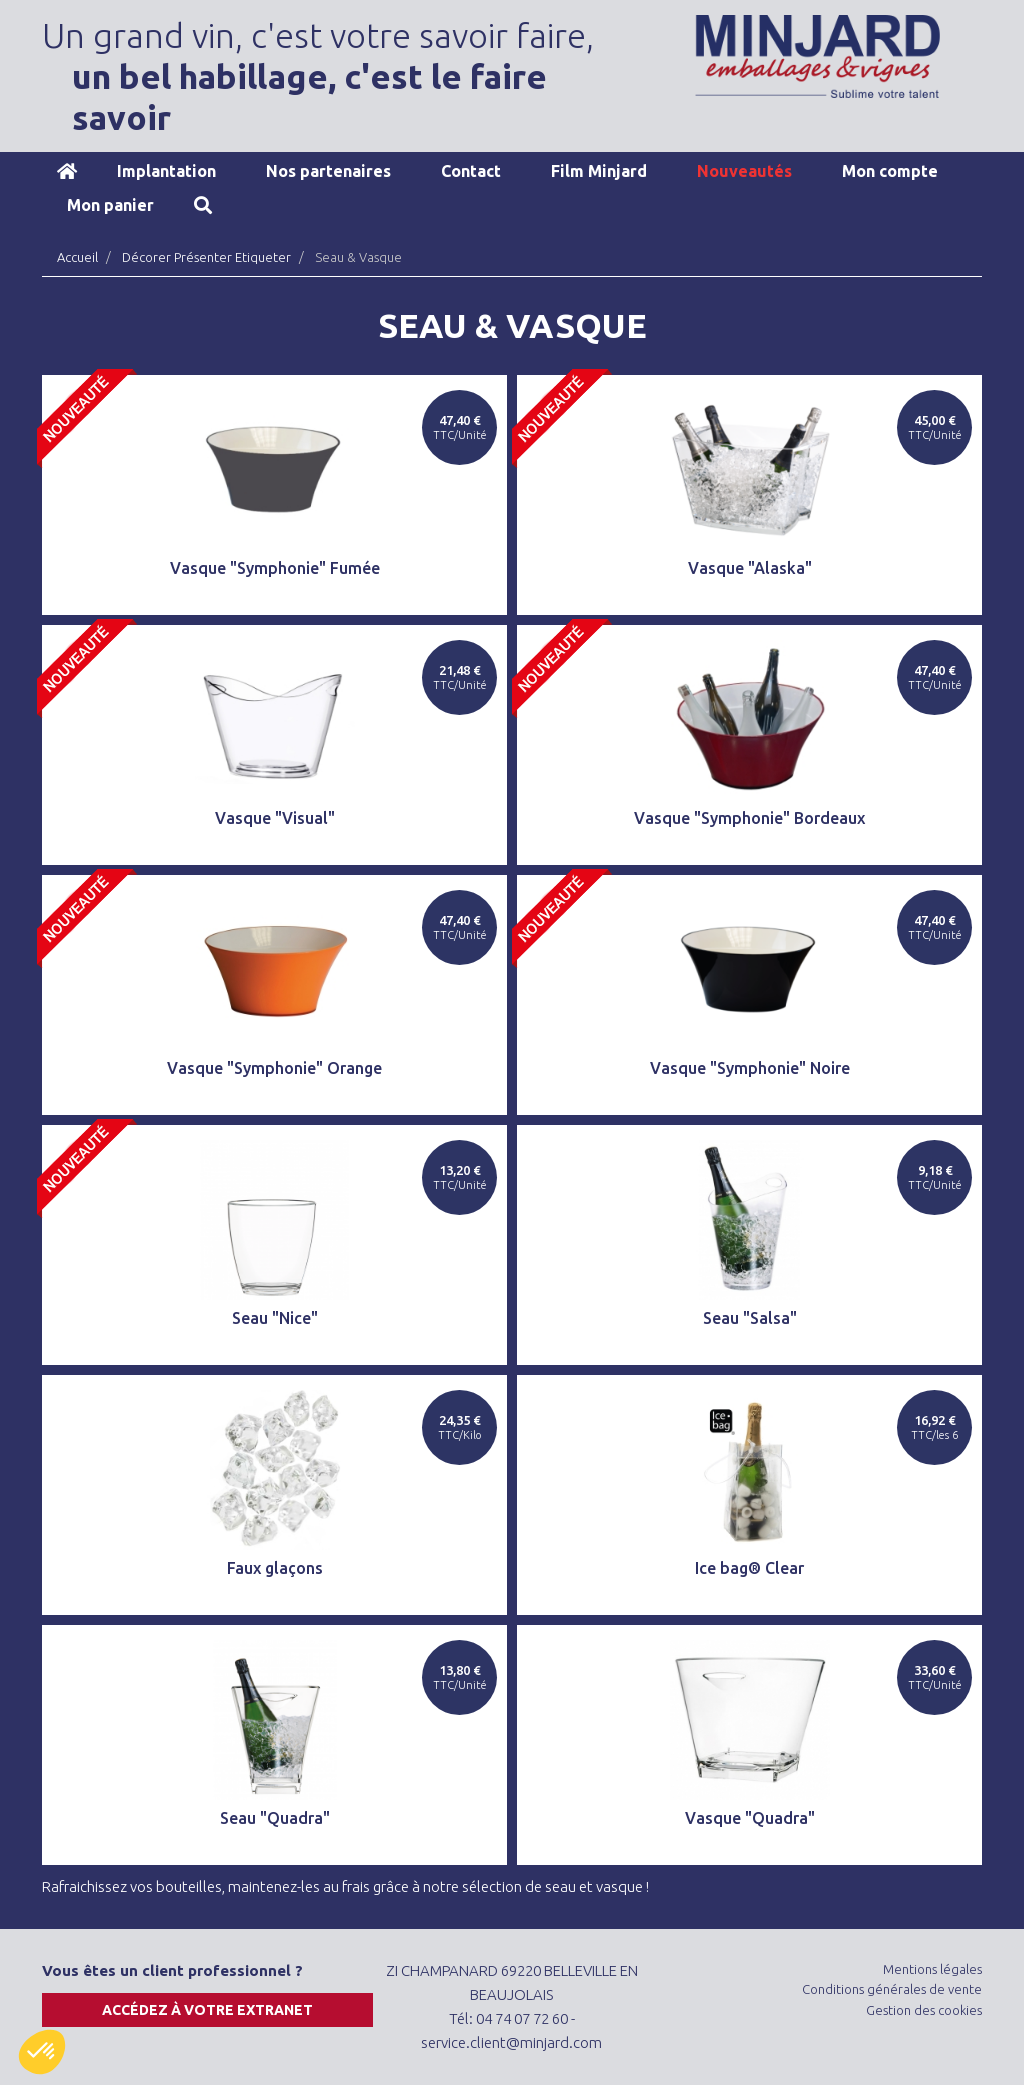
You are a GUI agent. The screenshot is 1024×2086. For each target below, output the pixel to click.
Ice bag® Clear (749, 1568)
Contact (471, 171)
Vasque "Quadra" (750, 1818)
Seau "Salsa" (750, 1318)
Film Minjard (599, 171)
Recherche (203, 205)
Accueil (67, 171)
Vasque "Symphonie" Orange (274, 1068)
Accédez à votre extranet (207, 2010)
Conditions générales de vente (892, 1989)
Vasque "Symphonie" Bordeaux (749, 818)
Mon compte (890, 171)
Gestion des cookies (924, 2010)
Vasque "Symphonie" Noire (750, 1068)
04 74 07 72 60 (522, 2018)
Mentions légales (932, 1969)
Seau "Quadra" (275, 1818)
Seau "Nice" (275, 1318)
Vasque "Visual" (275, 818)
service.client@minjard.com (511, 2042)
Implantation (166, 171)
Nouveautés (744, 171)
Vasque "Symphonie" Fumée (275, 568)
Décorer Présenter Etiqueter (206, 257)
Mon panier (110, 205)
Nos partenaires (328, 171)
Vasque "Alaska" (750, 568)
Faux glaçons (275, 1568)
